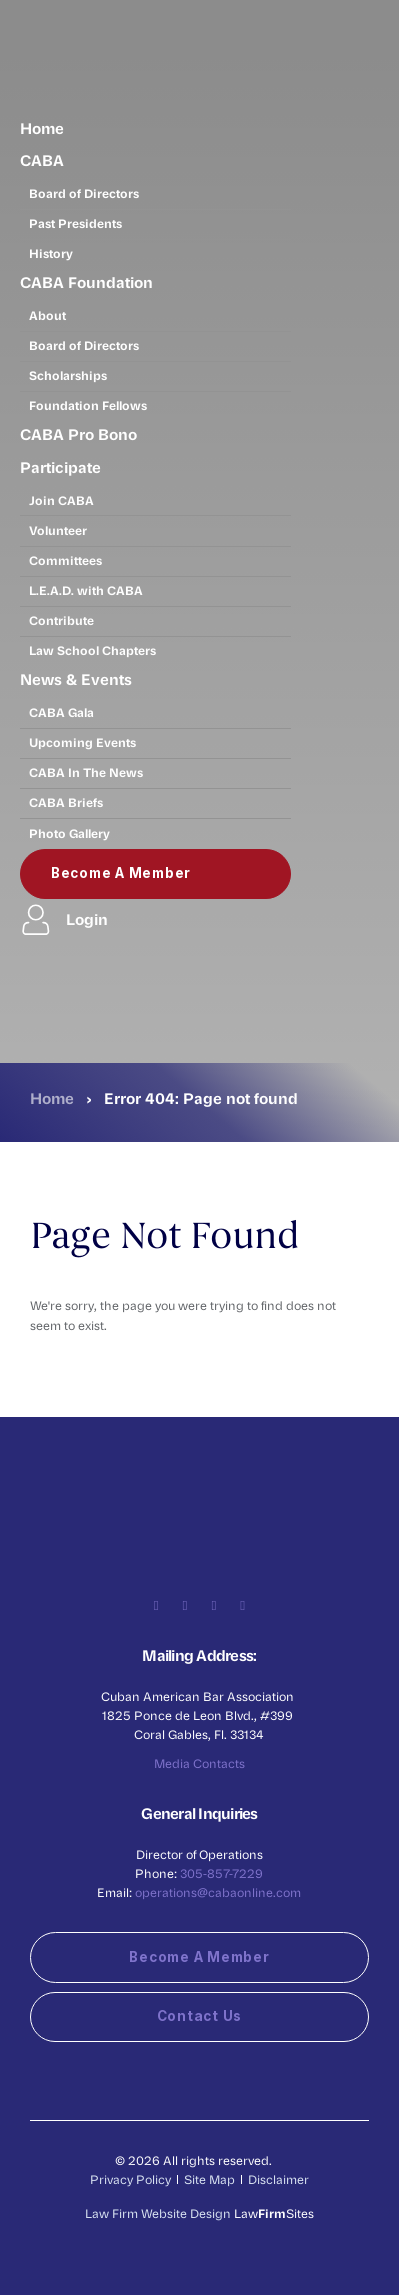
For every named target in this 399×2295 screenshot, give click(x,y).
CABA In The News (86, 772)
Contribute (61, 620)
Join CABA (61, 500)
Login (64, 919)
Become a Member (121, 873)
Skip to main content (0, 0)
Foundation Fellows (88, 405)
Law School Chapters (92, 650)
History (51, 253)
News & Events (76, 679)
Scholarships (68, 375)
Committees (65, 560)
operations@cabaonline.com (218, 1892)
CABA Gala (61, 712)
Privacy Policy (130, 2179)
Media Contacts (199, 1763)
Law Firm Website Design (158, 2213)
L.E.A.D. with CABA (86, 590)
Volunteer (58, 530)
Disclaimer (278, 2179)
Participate (60, 467)
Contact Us (199, 2016)
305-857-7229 (221, 1873)
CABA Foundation (86, 282)
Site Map (209, 2179)
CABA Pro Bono (78, 434)
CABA (42, 160)
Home (42, 128)
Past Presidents (75, 223)
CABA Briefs (66, 802)
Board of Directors (84, 193)
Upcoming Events (82, 742)
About (47, 315)
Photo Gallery (69, 833)
